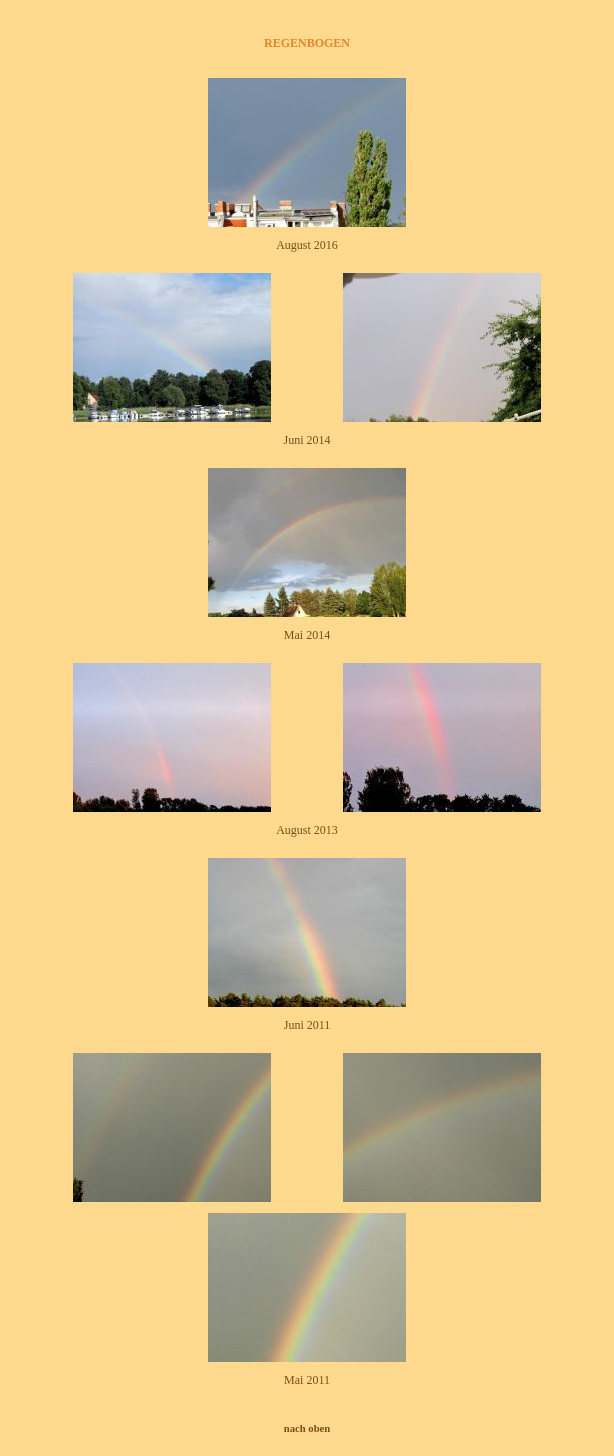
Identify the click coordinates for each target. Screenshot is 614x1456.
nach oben (307, 1428)
